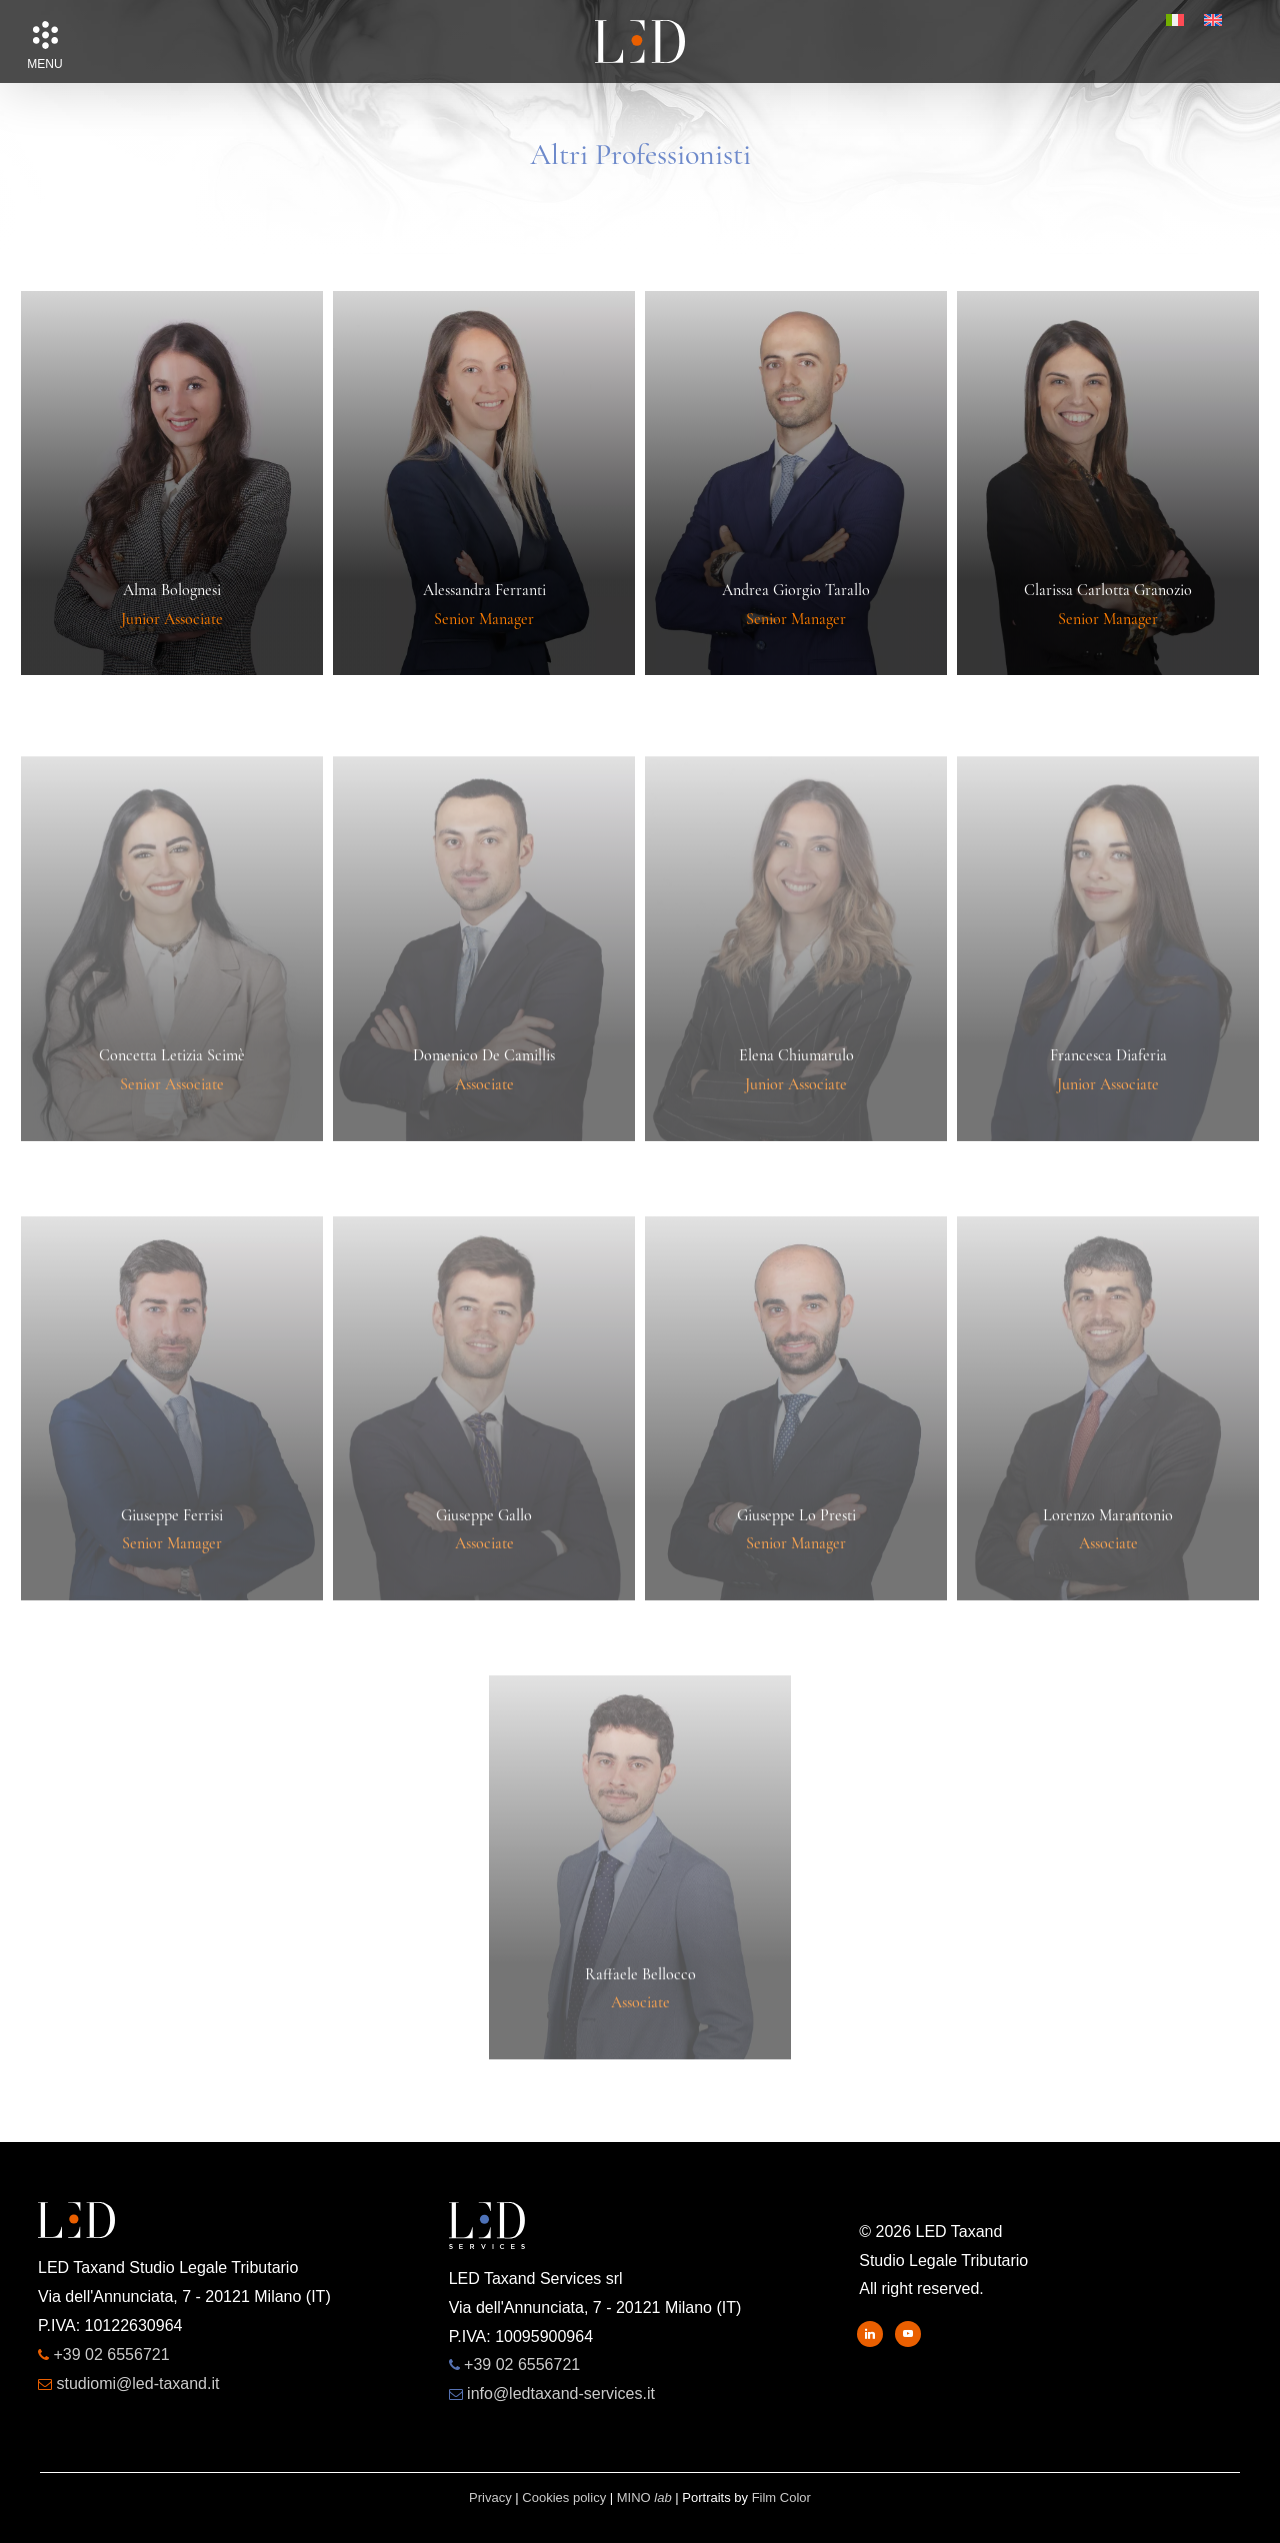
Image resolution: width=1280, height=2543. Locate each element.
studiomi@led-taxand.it (137, 2383)
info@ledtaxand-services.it (561, 2393)
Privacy (490, 2497)
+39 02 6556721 (111, 2354)
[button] (45, 35)
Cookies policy (564, 2497)
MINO (644, 2497)
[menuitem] (1175, 20)
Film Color (781, 2497)
